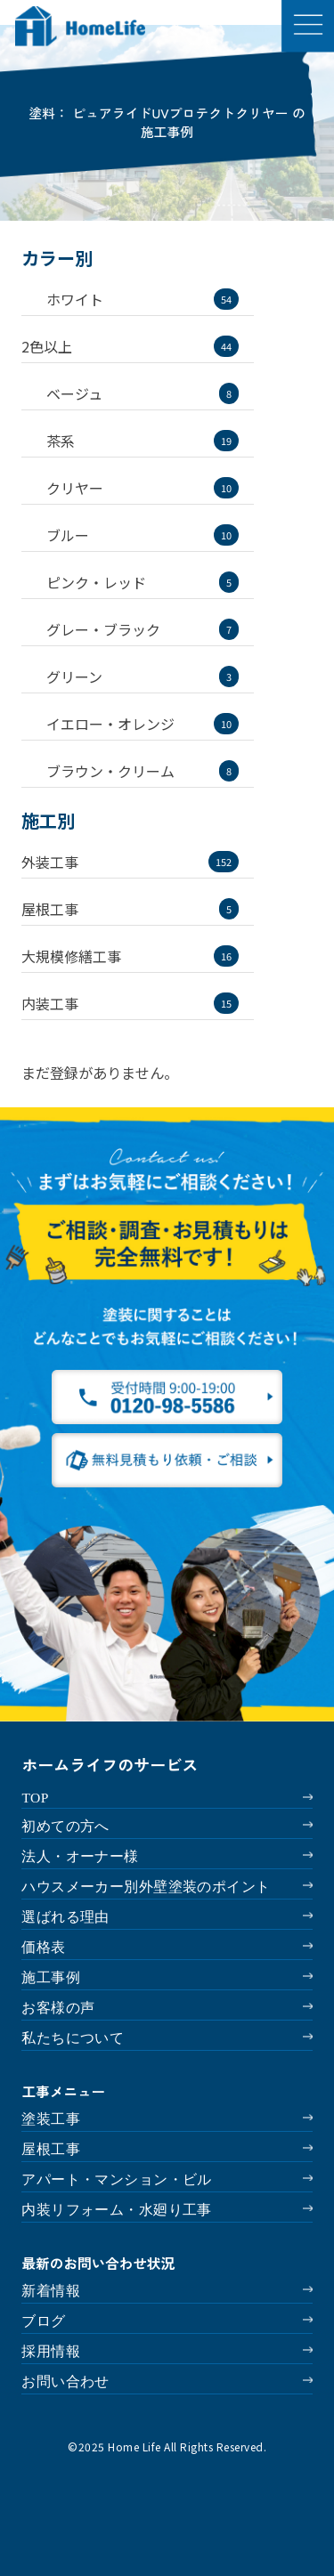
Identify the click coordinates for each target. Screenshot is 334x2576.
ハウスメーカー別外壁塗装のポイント (145, 1886)
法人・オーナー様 (79, 1856)
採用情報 (50, 2351)
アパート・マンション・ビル (116, 2179)
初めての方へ (65, 1826)
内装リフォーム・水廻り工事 (116, 2209)
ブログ (43, 2321)
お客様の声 (57, 2007)
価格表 (43, 1947)
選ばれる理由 (65, 1916)
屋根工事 (50, 2149)
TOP (34, 1797)
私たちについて (72, 2037)
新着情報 (50, 2290)
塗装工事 (50, 2118)
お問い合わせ (65, 2381)
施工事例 (50, 1977)
